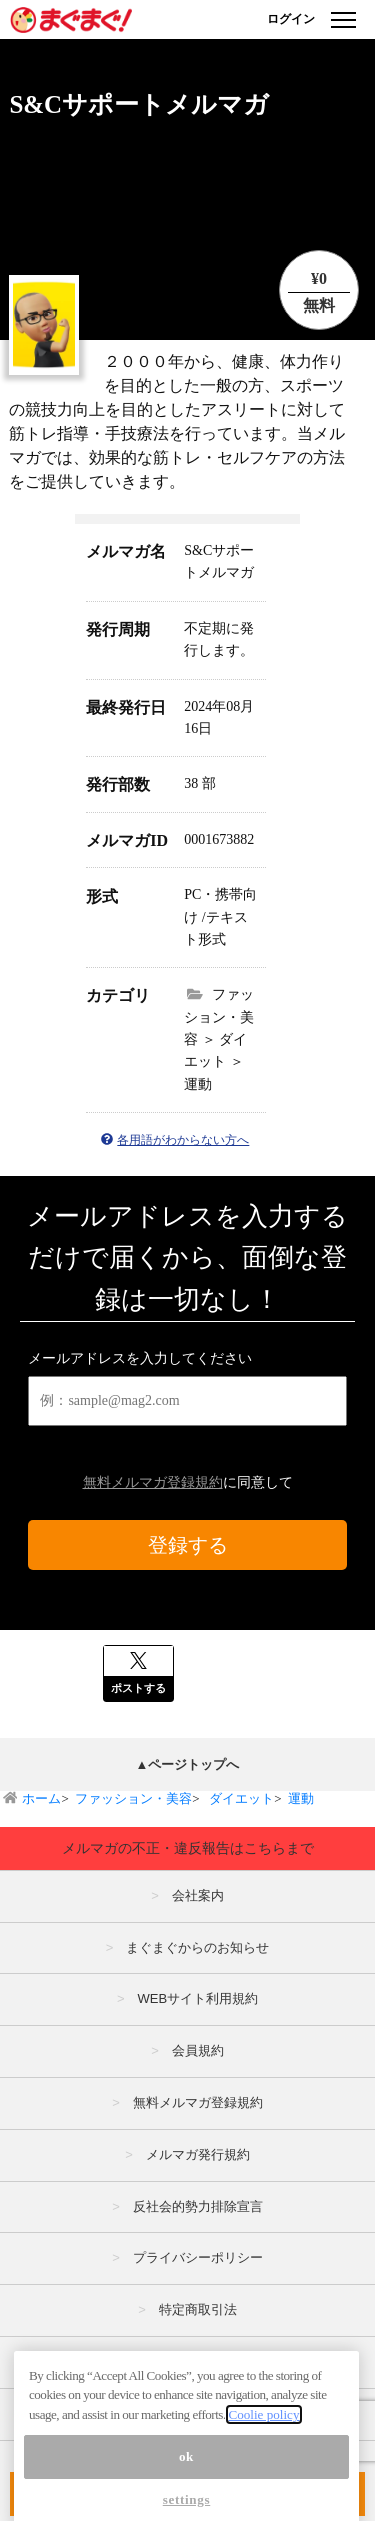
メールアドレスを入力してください (140, 1358)
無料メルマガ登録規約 (153, 1482)
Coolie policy (263, 2458)
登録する (188, 1545)
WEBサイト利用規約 (197, 1998)
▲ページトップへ (188, 1764)
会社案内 (198, 1895)
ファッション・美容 (133, 1798)
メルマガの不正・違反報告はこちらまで (188, 1848)
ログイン (291, 19)
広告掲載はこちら (198, 2361)
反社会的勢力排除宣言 (198, 2206)
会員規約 (198, 2050)
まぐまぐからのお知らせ (197, 1947)
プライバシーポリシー (198, 2257)
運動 (301, 1798)
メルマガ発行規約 (198, 2154)
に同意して (188, 1482)
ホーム (41, 1798)
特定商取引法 (198, 2309)
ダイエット (240, 1798)
